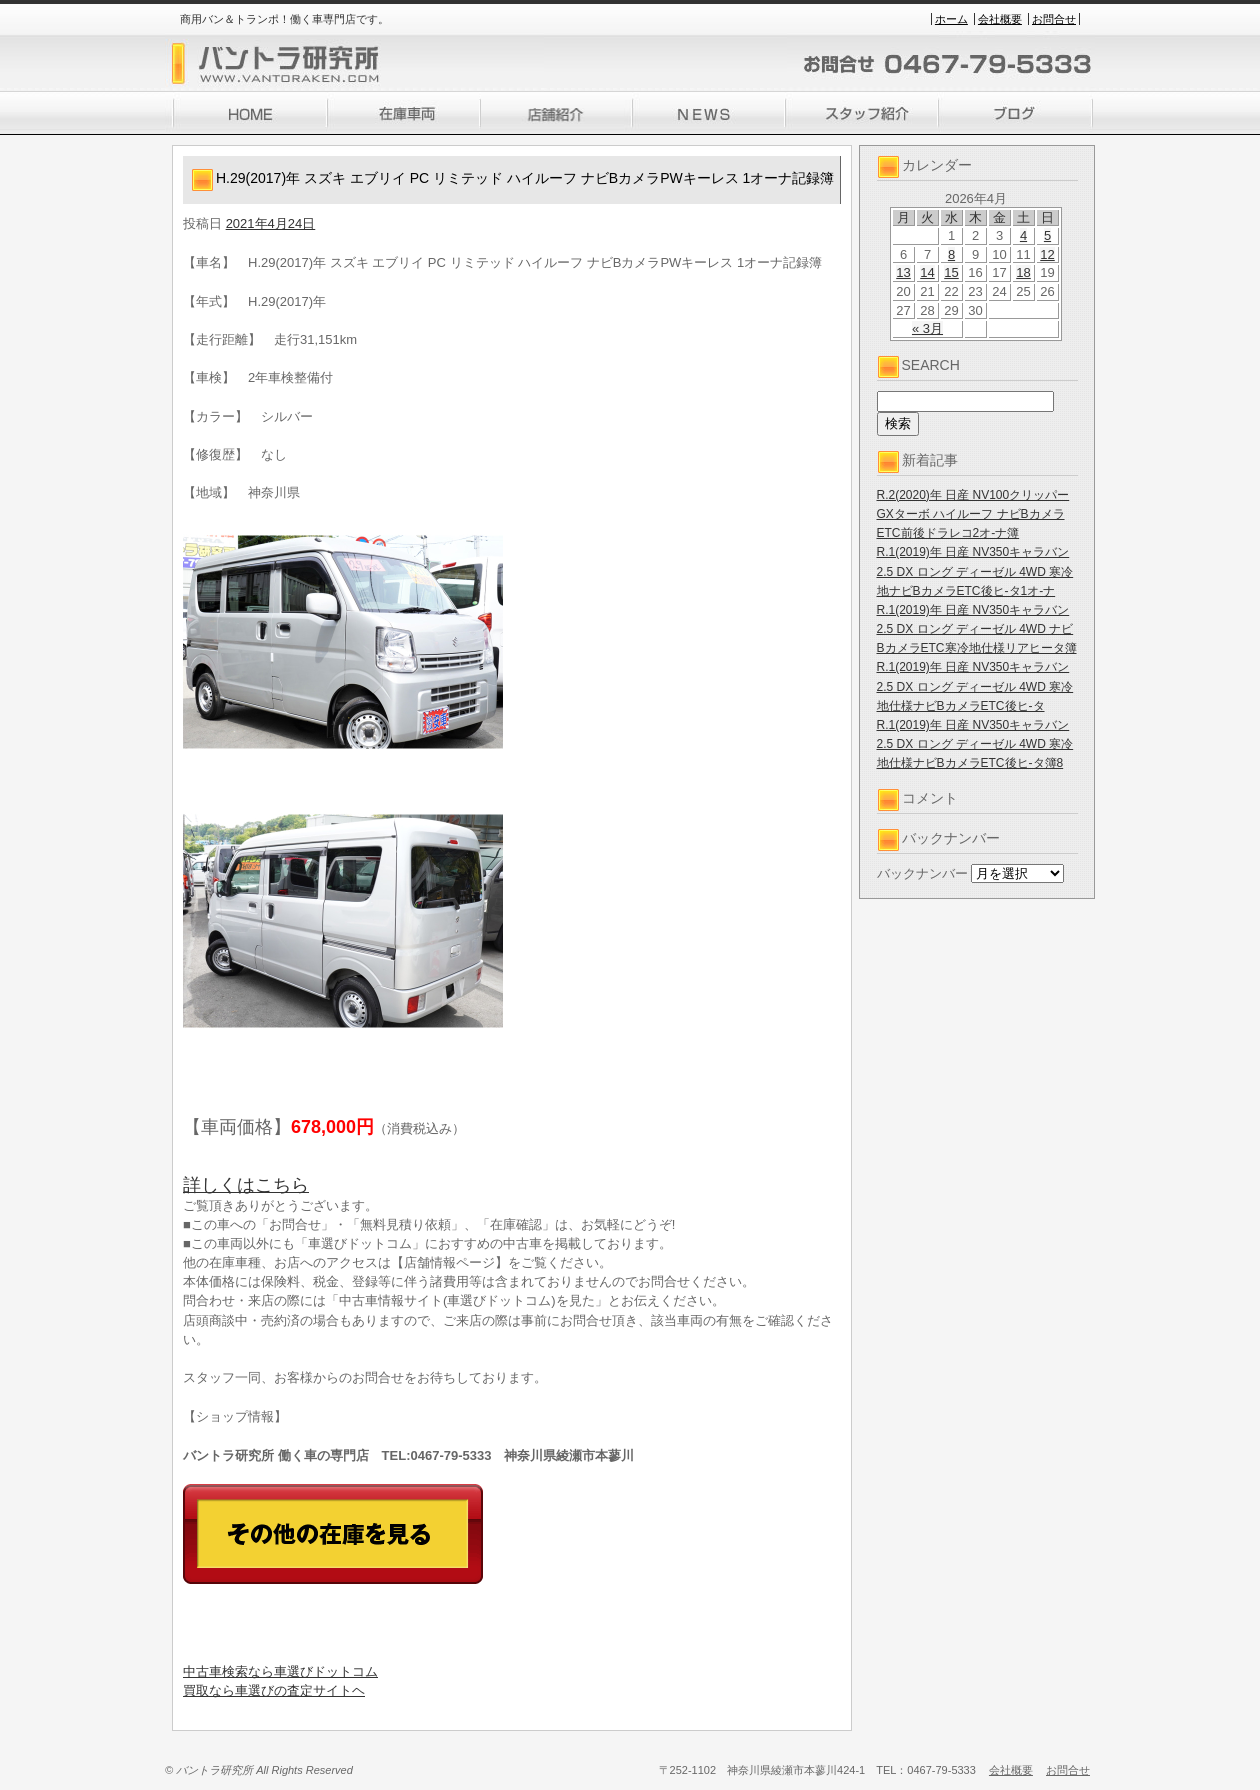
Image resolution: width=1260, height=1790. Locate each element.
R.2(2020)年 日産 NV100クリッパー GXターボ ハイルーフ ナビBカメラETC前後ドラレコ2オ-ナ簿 (973, 514)
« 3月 (927, 328)
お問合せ (1054, 19)
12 (1047, 254)
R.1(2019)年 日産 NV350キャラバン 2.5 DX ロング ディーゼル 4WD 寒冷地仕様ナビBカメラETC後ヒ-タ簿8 (975, 744)
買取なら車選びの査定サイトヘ (274, 1690)
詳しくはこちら (246, 1185)
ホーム (951, 19)
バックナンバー (922, 873)
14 (927, 272)
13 (903, 272)
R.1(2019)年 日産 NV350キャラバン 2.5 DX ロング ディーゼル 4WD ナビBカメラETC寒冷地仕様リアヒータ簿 (977, 629)
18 (1023, 272)
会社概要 (1000, 19)
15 (951, 272)
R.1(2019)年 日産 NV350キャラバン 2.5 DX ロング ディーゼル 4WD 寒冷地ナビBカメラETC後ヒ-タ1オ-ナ (975, 571)
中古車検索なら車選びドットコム (280, 1671)
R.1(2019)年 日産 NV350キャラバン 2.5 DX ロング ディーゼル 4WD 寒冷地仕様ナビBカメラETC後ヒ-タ (975, 686)
